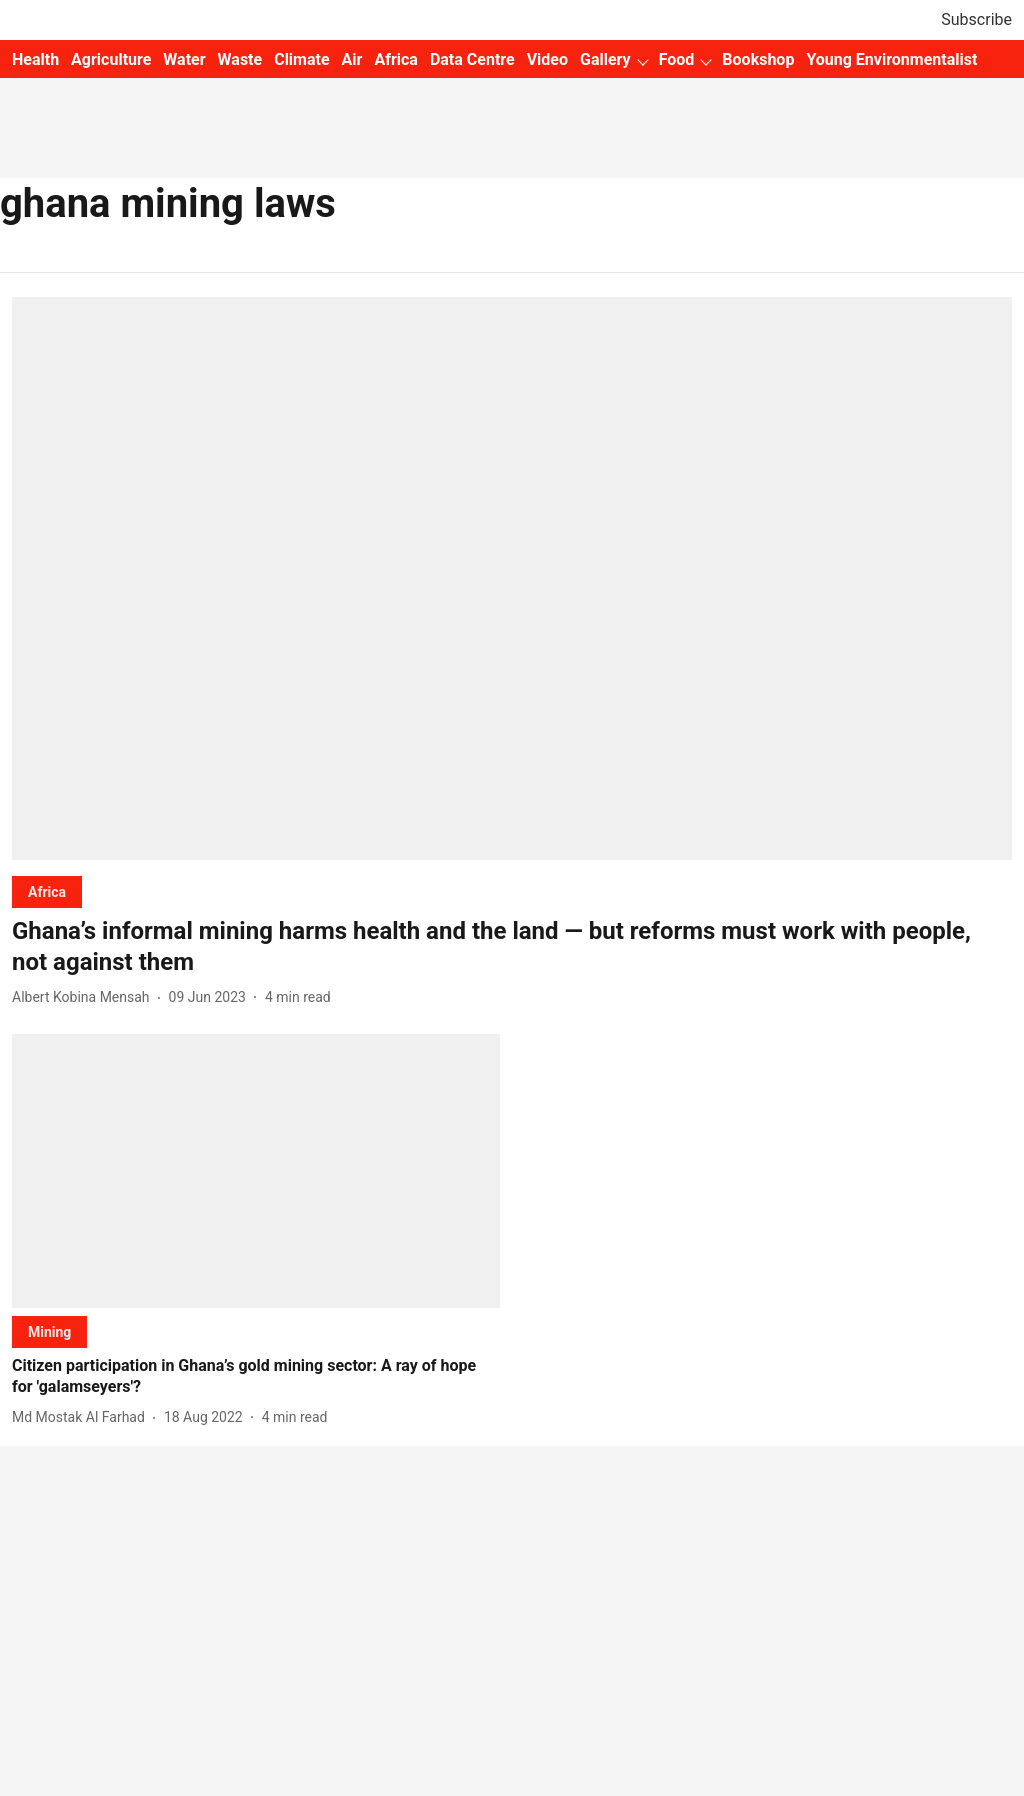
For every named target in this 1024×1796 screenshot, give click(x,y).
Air (352, 59)
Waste (240, 59)
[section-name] (47, 891)
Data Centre (472, 59)
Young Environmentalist (891, 59)
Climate (301, 59)
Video (547, 59)
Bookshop (758, 59)
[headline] (512, 947)
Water (184, 59)
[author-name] (85, 997)
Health (35, 59)
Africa (395, 59)
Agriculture (111, 59)
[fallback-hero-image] (512, 578)
